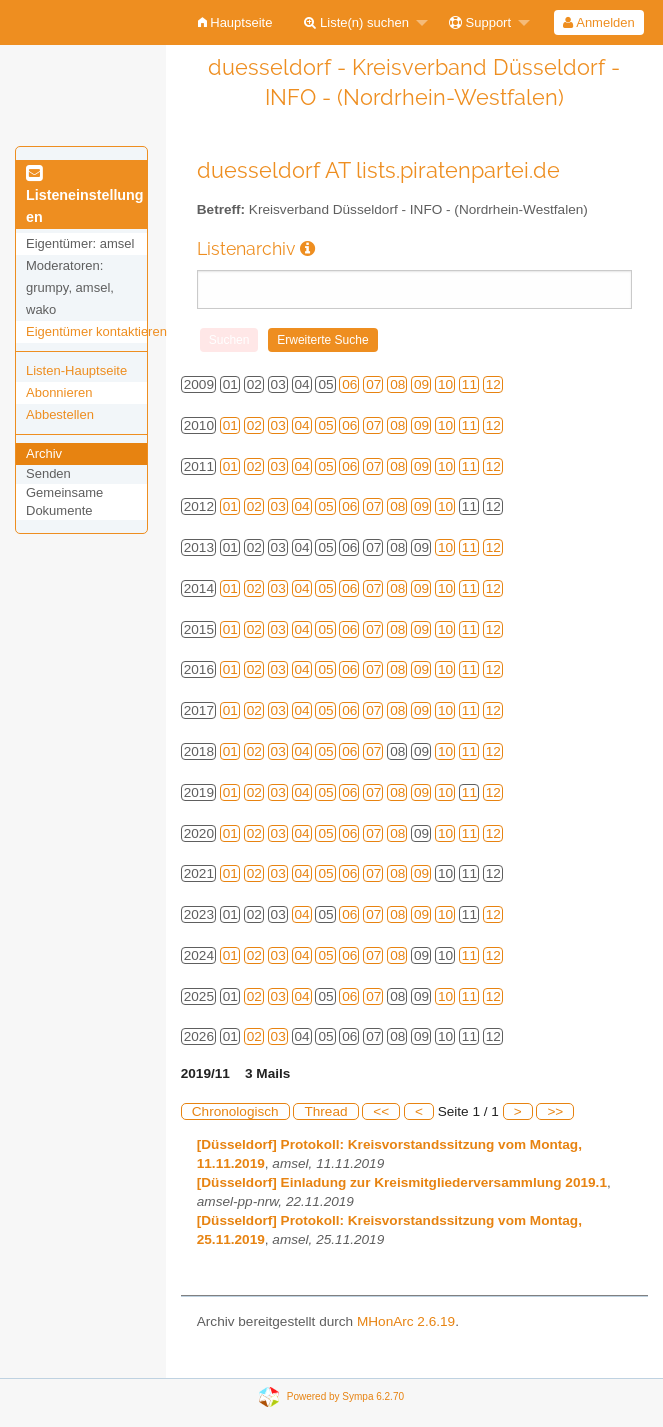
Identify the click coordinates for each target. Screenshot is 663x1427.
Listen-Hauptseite (76, 370)
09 (421, 384)
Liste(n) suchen (356, 22)
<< (381, 1111)
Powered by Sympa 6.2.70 (345, 1396)
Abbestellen (60, 414)
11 (469, 384)
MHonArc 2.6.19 (406, 1321)
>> (555, 1111)
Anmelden (598, 22)
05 (325, 425)
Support (480, 22)
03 (278, 425)
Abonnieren (59, 392)
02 (254, 425)
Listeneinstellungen (85, 196)
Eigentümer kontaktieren (96, 331)
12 (493, 384)
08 (397, 384)
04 (302, 425)
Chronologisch (235, 1111)
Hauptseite (235, 22)
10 (445, 384)
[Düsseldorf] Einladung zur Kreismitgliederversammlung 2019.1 (402, 1182)
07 (373, 384)
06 (349, 384)
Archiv (44, 453)
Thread (325, 1111)
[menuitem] (235, 22)
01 (230, 425)
